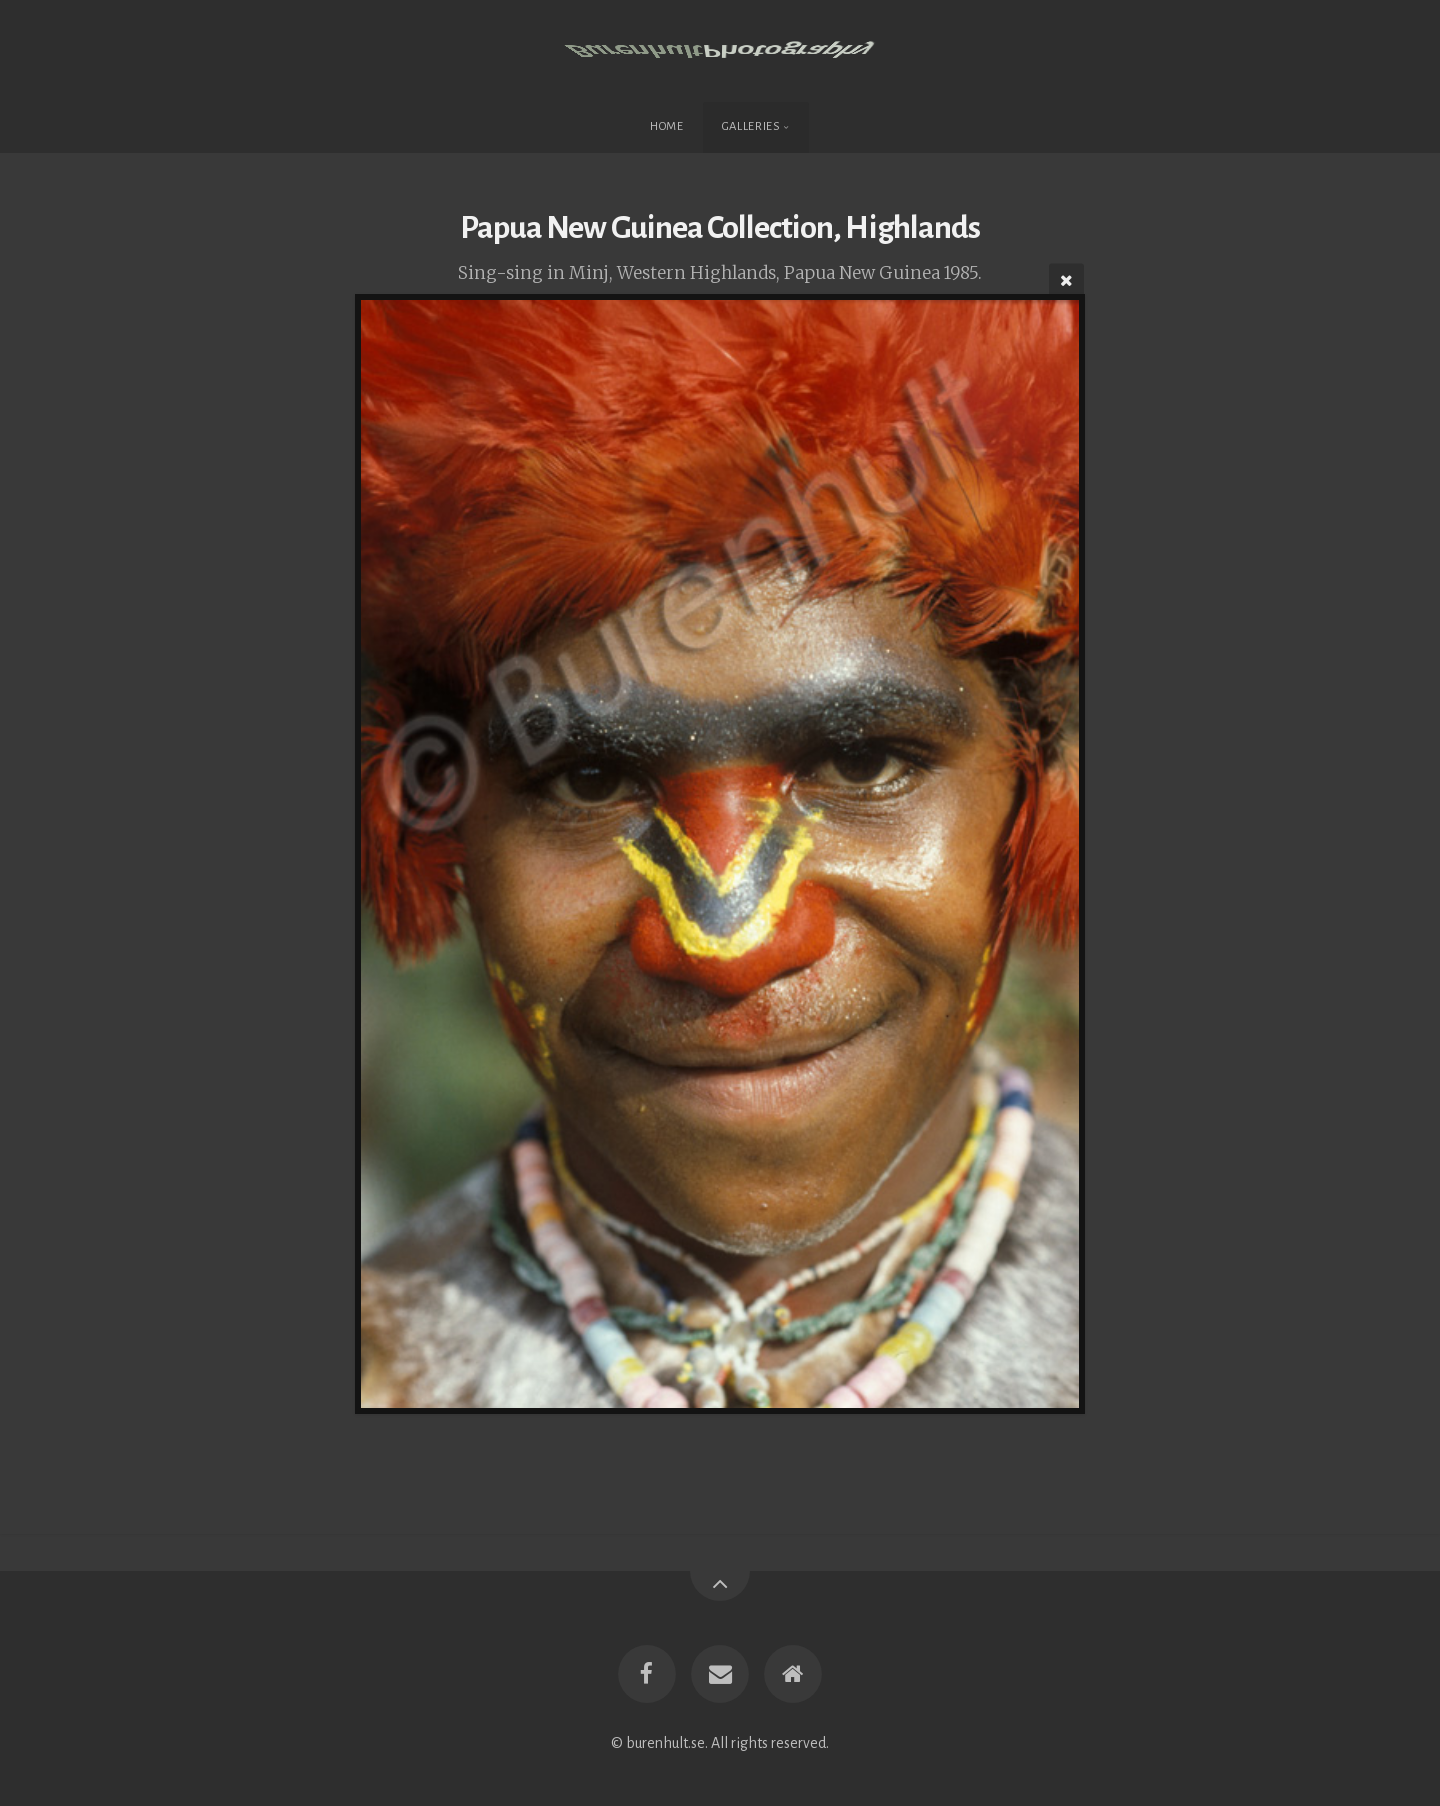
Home (667, 126)
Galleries (751, 126)
